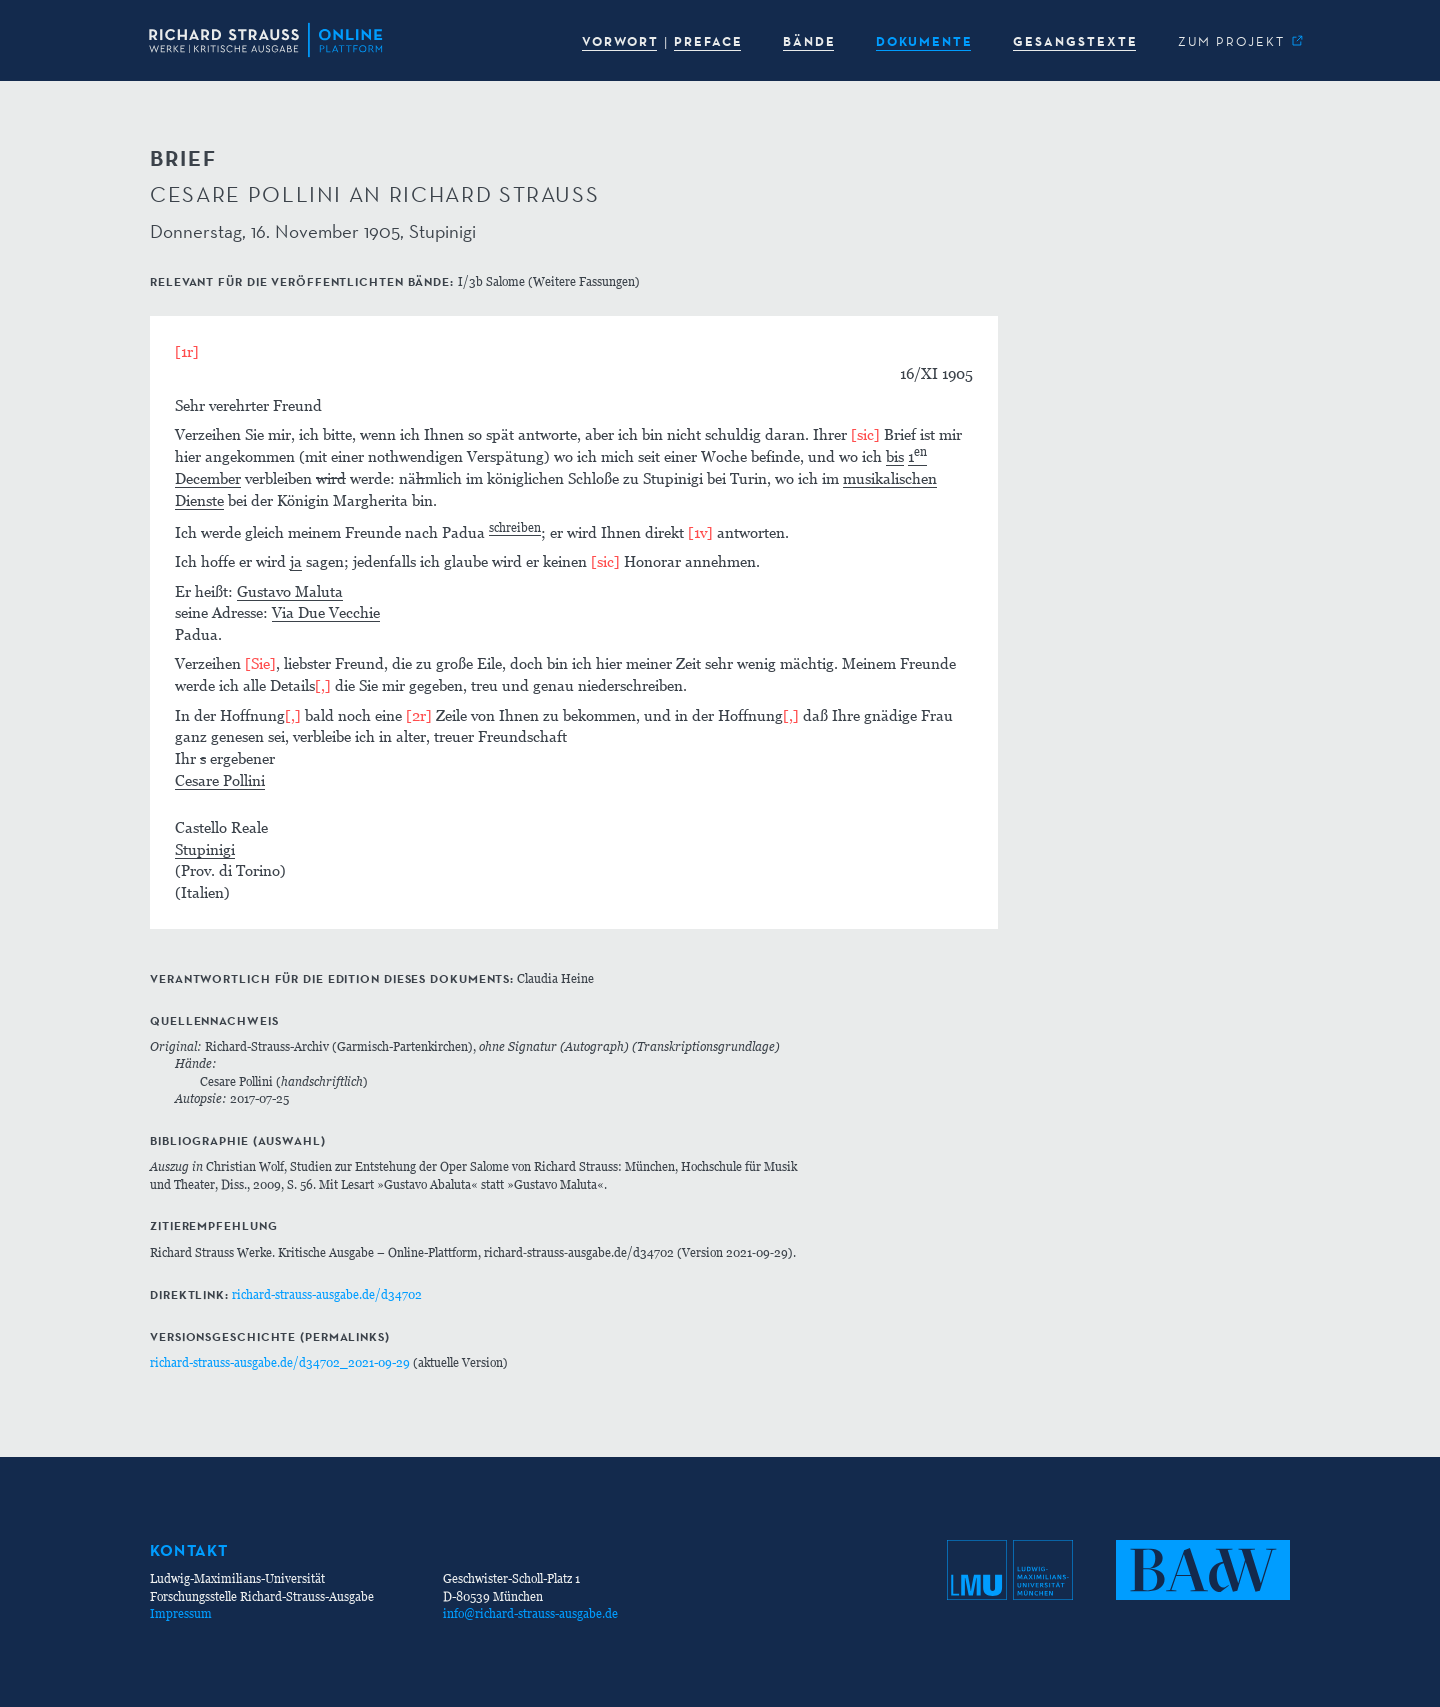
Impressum (181, 1613)
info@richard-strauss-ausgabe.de (530, 1613)
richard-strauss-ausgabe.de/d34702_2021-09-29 (280, 1362)
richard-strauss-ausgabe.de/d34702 (327, 1294)
